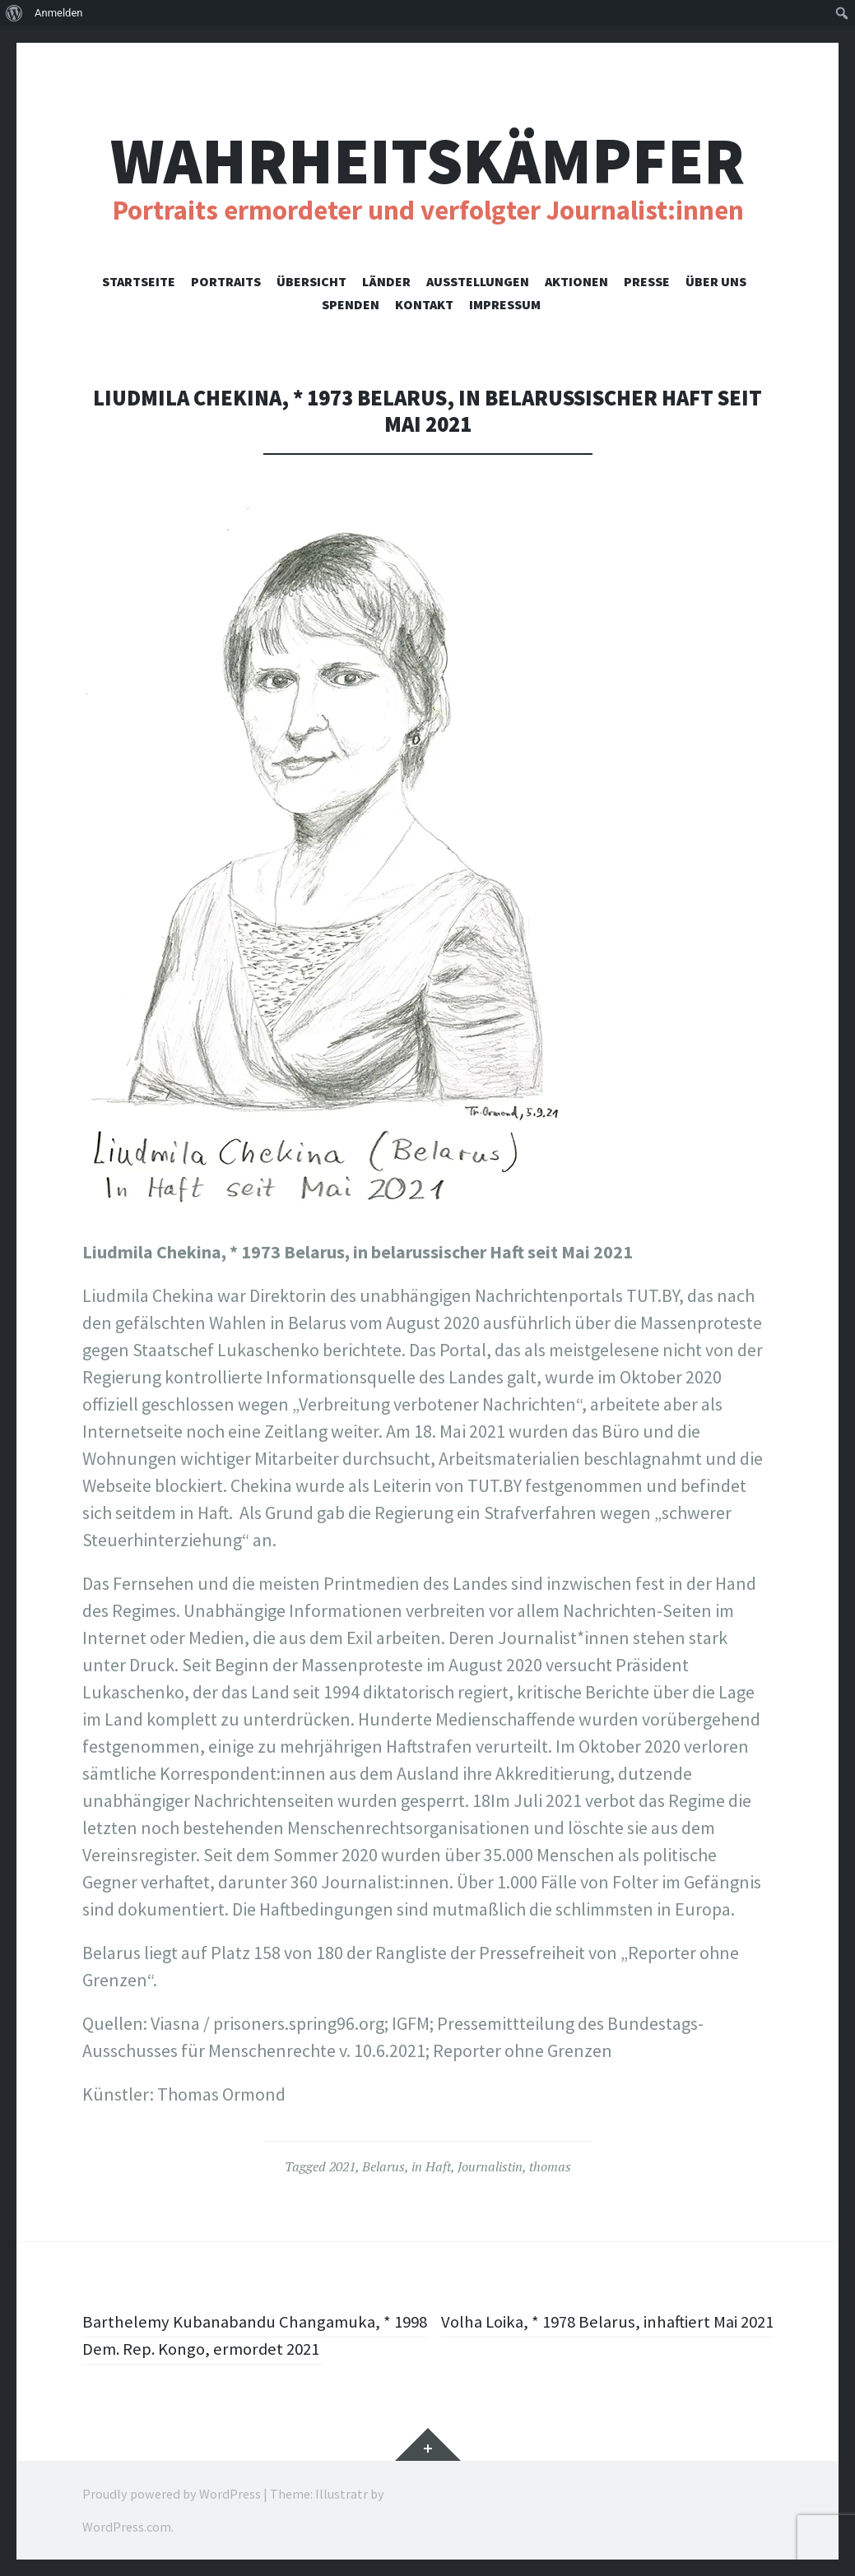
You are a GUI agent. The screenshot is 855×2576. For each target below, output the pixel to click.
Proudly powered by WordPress (171, 2494)
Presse (647, 281)
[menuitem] (14, 13)
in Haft (431, 2166)
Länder (386, 281)
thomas (550, 2166)
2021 (342, 2166)
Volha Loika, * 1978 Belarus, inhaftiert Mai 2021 (617, 2335)
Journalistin (490, 2166)
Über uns (715, 281)
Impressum (505, 304)
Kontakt (424, 304)
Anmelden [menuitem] (59, 13)
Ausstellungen (477, 281)
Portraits (226, 281)
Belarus (383, 2166)
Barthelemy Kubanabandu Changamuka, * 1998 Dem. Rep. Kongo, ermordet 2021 (243, 2335)
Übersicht (311, 281)
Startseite (138, 281)
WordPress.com (126, 2526)
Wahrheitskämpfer (427, 161)
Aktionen (576, 281)
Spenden (350, 304)
